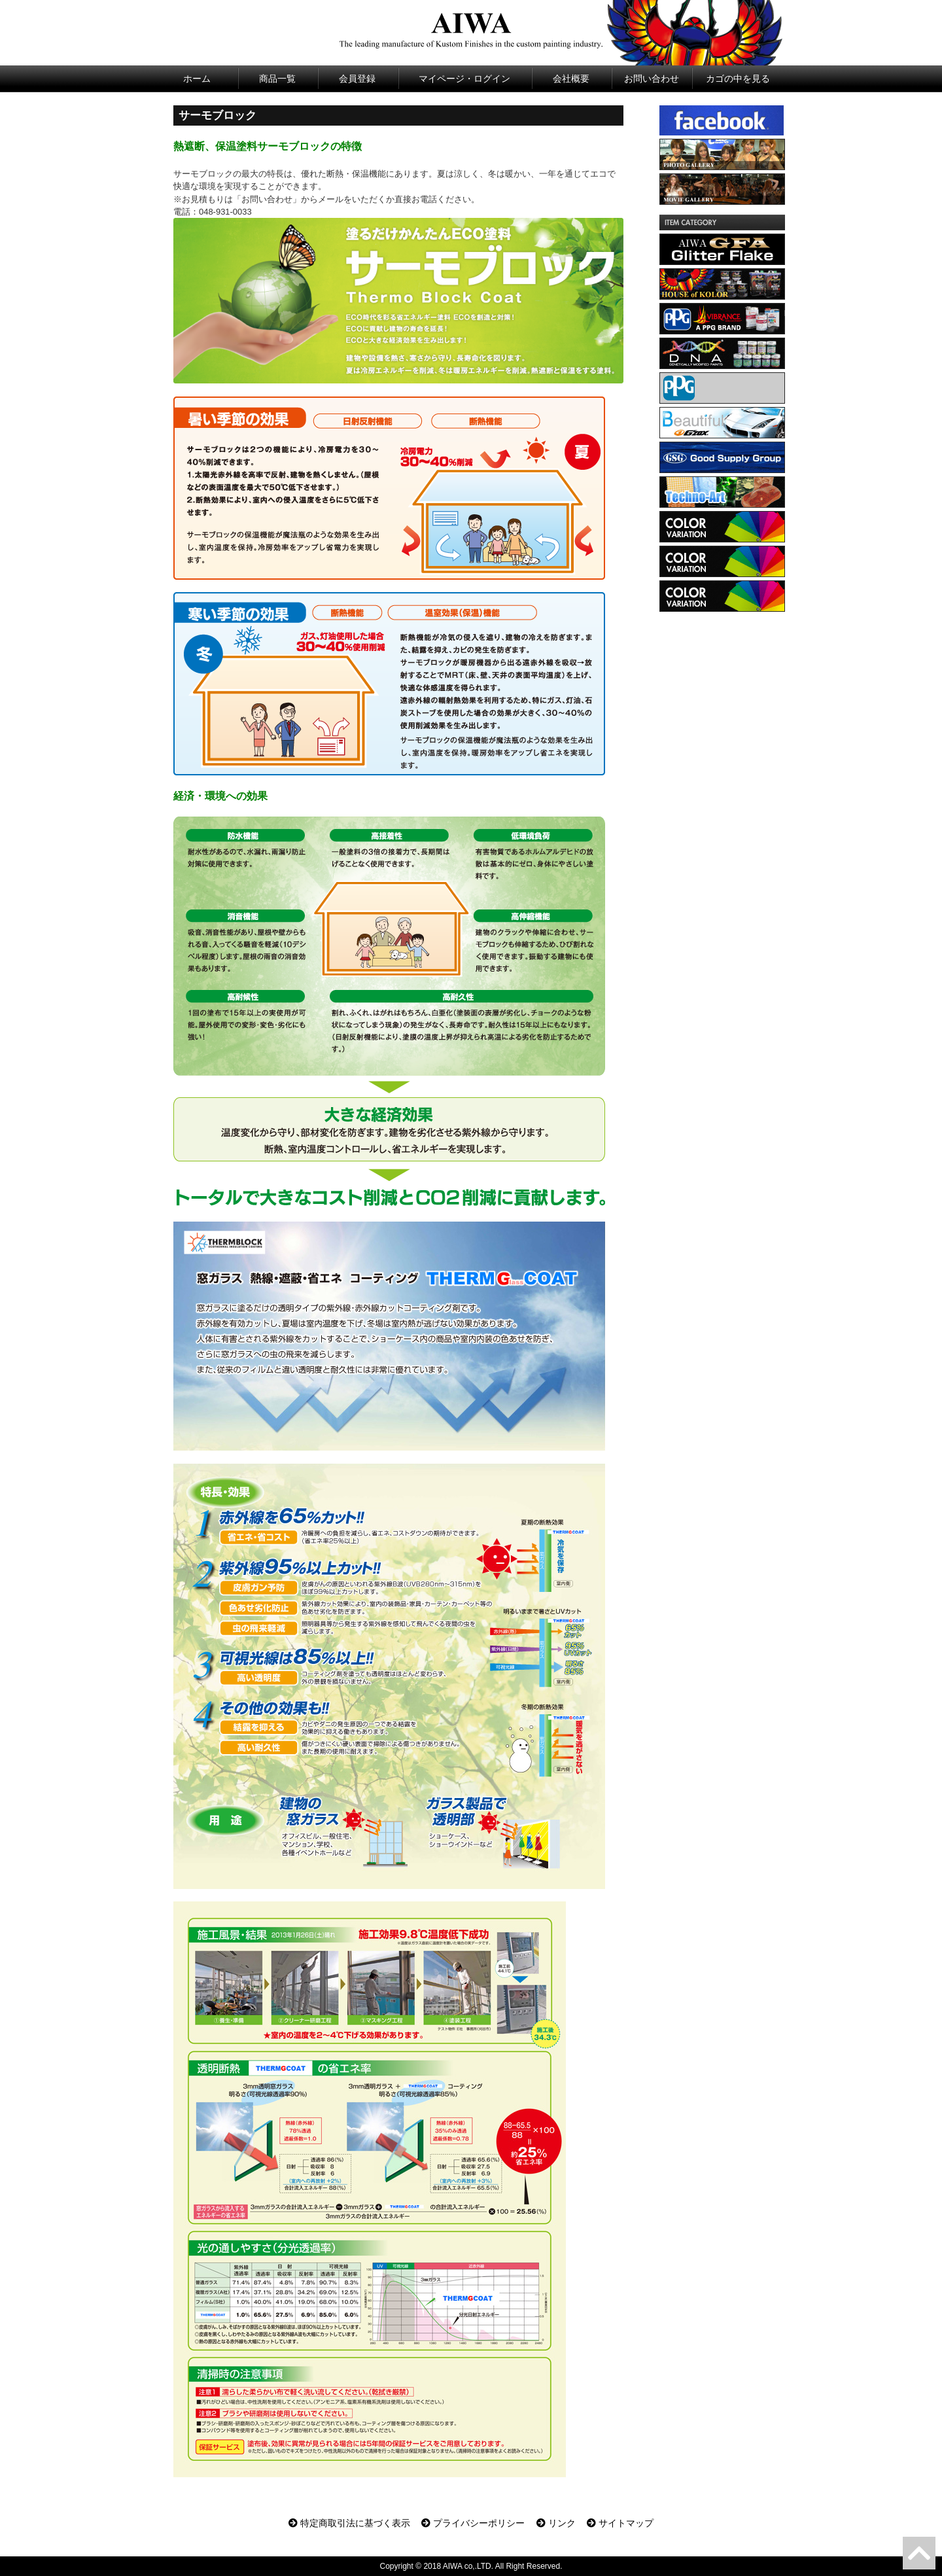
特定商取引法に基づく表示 (349, 2523)
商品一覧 (277, 78)
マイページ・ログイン (464, 78)
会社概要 (571, 78)
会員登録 (357, 78)
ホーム (197, 78)
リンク (556, 2523)
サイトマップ (620, 2523)
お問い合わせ (651, 78)
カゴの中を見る (738, 78)
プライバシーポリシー (473, 2523)
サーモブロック (217, 115)
